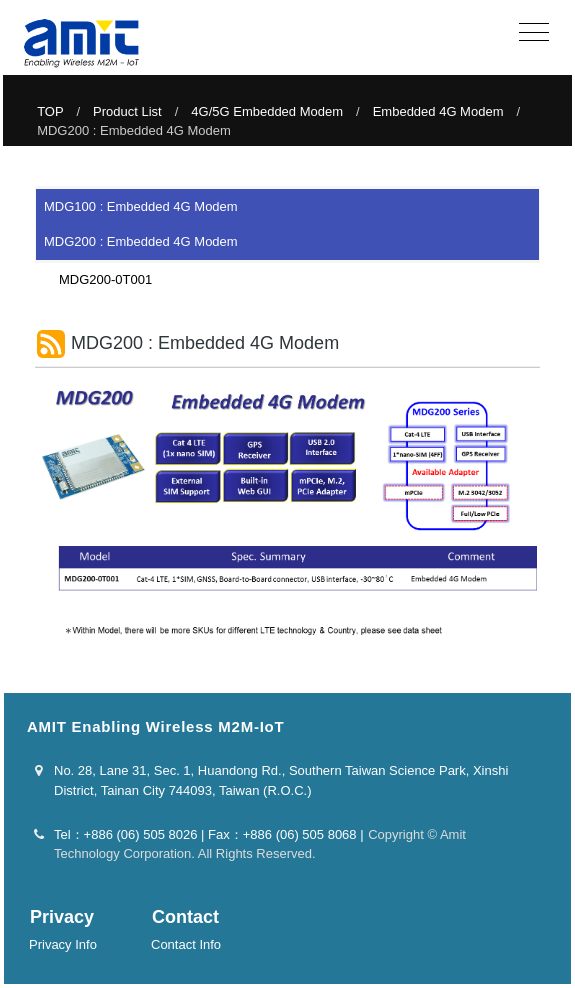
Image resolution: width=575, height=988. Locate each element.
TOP (50, 111)
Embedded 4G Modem (438, 111)
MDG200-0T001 (99, 279)
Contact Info (186, 944)
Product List (127, 111)
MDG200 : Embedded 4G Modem (141, 241)
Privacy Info (63, 944)
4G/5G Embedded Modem (267, 111)
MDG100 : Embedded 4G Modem (141, 206)
